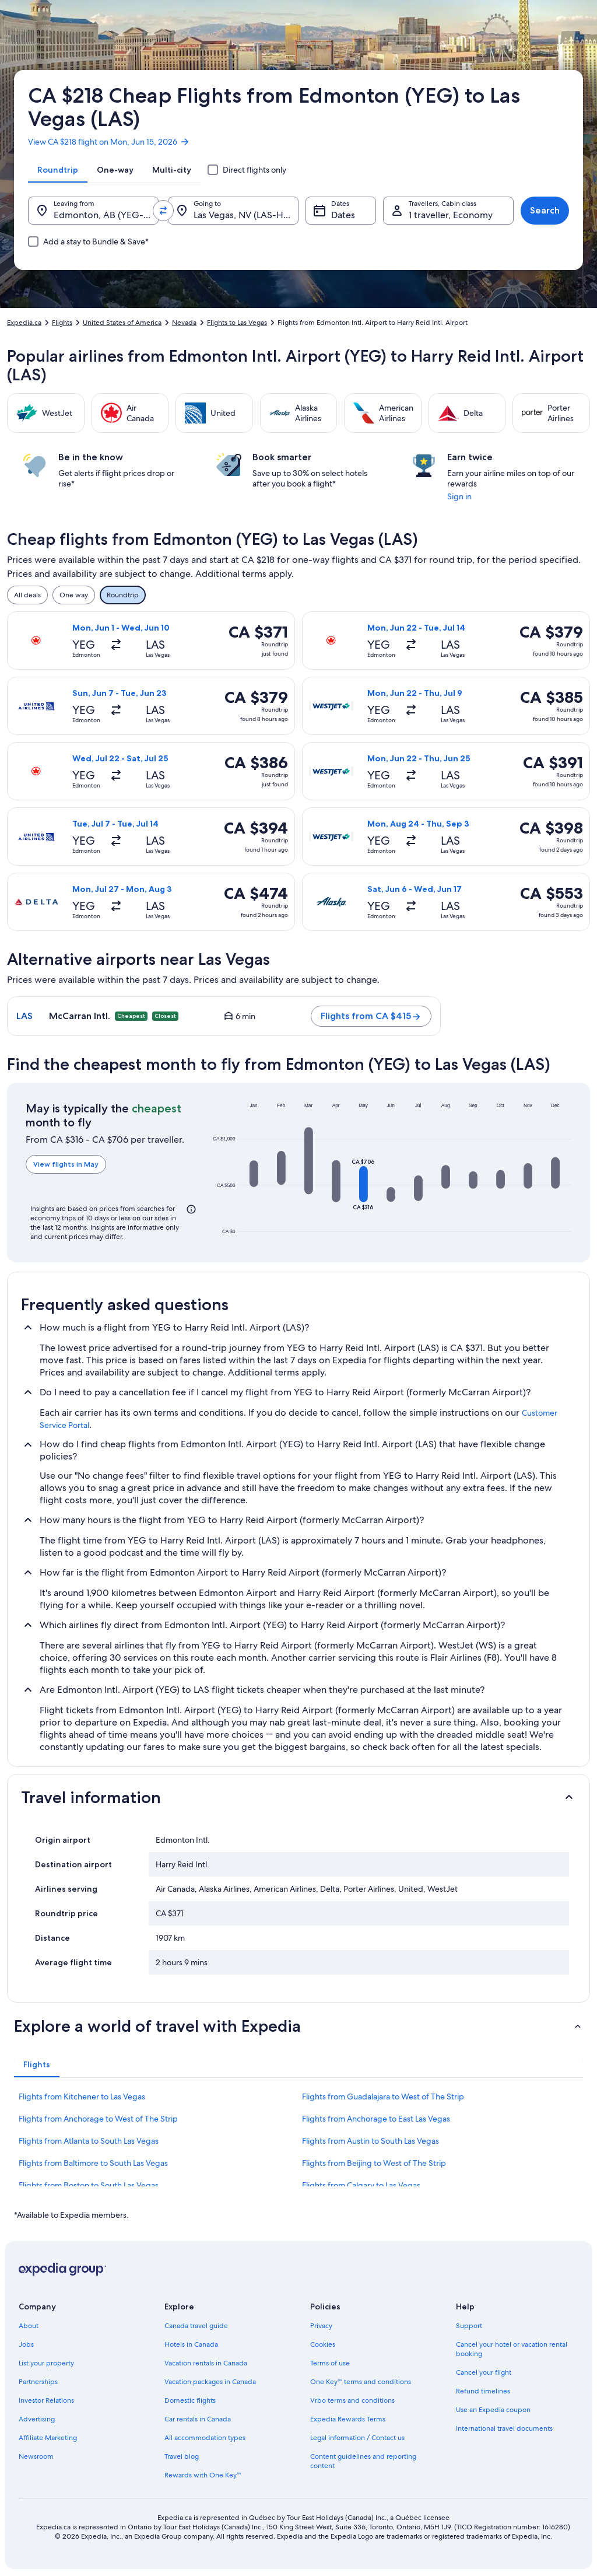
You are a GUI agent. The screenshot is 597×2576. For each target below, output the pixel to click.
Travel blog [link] (181, 2456)
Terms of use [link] (330, 2363)
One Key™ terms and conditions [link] (360, 2381)
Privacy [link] (321, 2325)
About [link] (28, 2325)
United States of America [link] (122, 322)
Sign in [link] (459, 496)
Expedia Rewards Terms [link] (347, 2419)
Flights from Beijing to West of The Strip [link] (374, 2163)
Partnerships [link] (38, 2381)
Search (545, 210)
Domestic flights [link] (190, 2400)
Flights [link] (62, 322)
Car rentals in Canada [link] (197, 2419)
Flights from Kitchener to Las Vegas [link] (82, 2096)
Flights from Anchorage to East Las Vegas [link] (376, 2118)
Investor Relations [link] (46, 2400)
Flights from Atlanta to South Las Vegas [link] (89, 2141)
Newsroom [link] (36, 2456)
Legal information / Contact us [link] (357, 2437)
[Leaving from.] (93, 211)
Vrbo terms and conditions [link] (352, 2400)
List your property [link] (46, 2363)
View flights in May (66, 1164)
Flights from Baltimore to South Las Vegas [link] (93, 2163)
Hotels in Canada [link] (191, 2344)
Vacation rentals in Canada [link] (205, 2363)
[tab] (57, 170)
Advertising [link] (37, 2419)
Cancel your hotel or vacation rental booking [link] (511, 2349)
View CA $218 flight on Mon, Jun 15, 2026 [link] (109, 141)
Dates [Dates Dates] (343, 215)
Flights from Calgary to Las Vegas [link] (361, 2185)
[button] (254, 1173)
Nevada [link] (184, 322)
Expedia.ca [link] (24, 322)
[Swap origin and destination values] (163, 210)
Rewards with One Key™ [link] (202, 2475)
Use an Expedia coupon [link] (493, 2409)
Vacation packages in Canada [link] (210, 2381)
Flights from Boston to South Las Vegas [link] (89, 2185)
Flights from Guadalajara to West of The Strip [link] (383, 2096)
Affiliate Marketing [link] (48, 2437)
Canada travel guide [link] (196, 2325)
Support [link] (469, 2325)
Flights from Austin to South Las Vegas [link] (370, 2141)
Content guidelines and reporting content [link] (363, 2461)
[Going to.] (233, 211)
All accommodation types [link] (204, 2437)
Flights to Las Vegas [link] (237, 322)
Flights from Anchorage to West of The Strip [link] (98, 2118)
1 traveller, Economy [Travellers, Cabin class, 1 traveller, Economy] (451, 215)
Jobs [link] (26, 2344)
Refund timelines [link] (483, 2391)
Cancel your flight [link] (483, 2372)
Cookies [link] (322, 2344)
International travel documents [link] (504, 2428)
